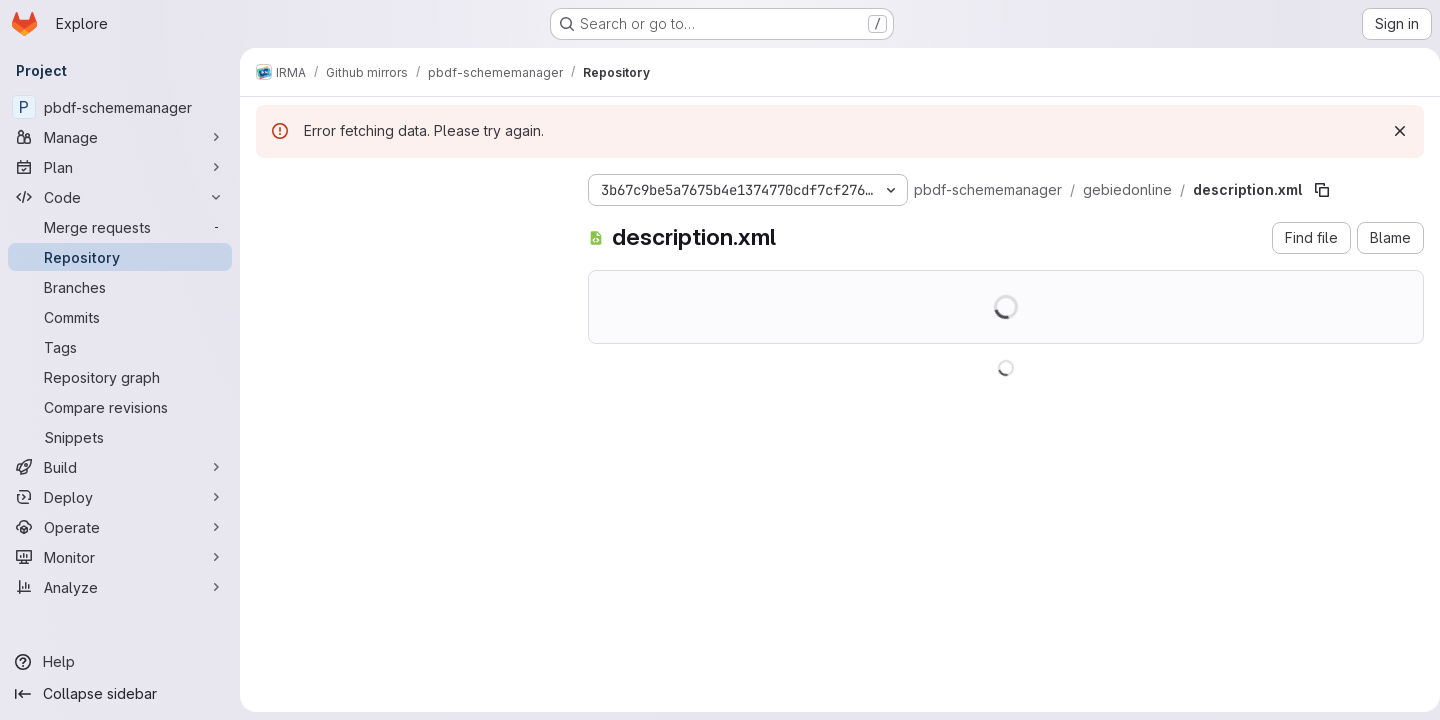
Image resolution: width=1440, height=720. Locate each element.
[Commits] (120, 317)
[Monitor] (120, 557)
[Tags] (120, 347)
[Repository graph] (120, 377)
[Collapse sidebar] (120, 694)
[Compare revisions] (120, 407)
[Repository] (120, 257)
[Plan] (120, 167)
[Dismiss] (1392, 131)
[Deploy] (120, 497)
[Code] (120, 197)
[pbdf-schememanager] (120, 107)
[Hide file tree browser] (272, 186)
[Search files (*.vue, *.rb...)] (406, 226)
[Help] (120, 662)
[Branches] (120, 287)
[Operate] (120, 527)
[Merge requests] (120, 227)
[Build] (120, 467)
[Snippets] (120, 437)
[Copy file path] (1322, 190)
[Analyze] (120, 587)
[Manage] (120, 137)
